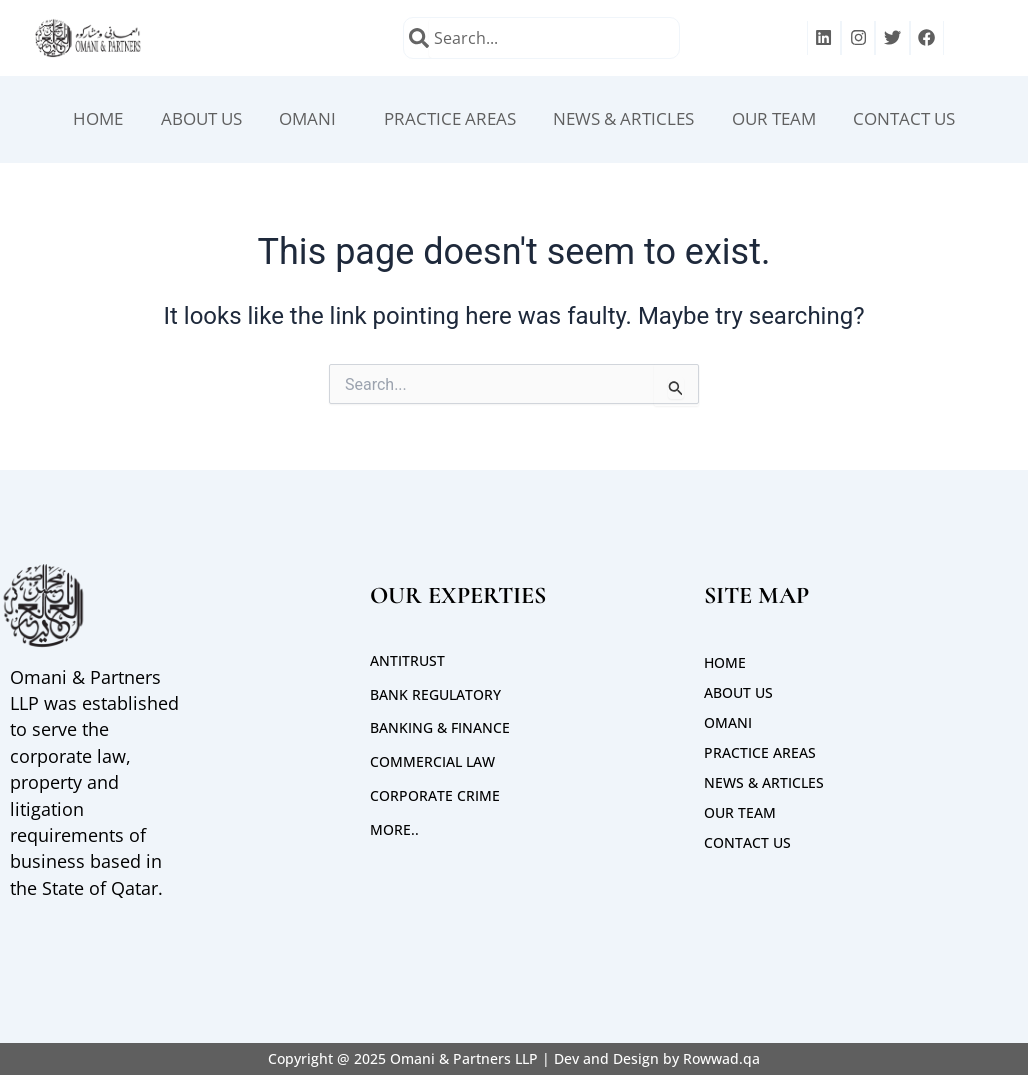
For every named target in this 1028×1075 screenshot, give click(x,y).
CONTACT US (929, 120)
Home (71, 120)
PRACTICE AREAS (445, 120)
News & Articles (629, 120)
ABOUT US (182, 120)
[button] (301, 120)
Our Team (790, 120)
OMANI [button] (296, 120)
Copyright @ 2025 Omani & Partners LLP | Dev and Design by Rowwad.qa (514, 1058)
